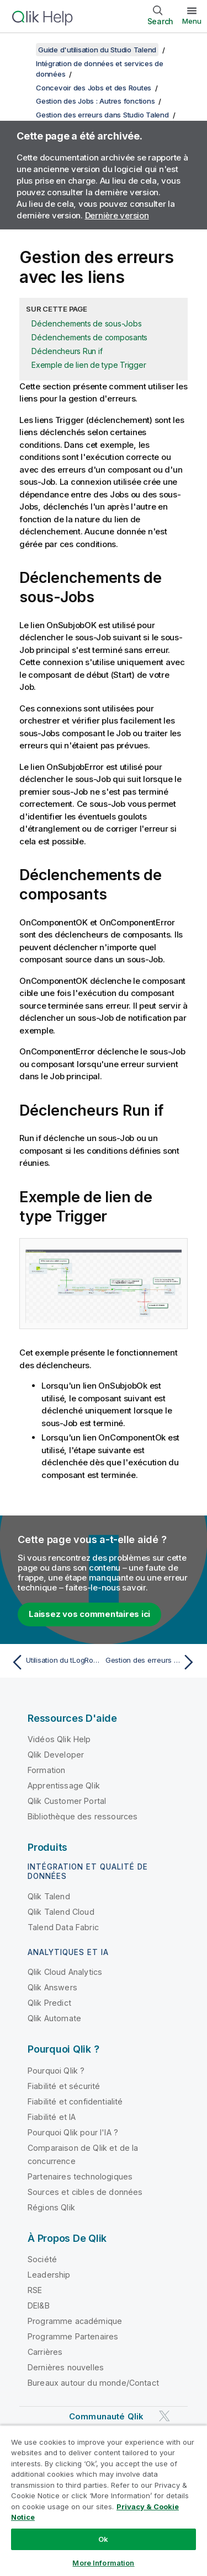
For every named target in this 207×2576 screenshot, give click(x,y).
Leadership (49, 2274)
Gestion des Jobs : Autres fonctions (95, 101)
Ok (103, 2539)
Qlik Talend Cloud (61, 1911)
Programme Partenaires (73, 2336)
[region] (103, 2500)
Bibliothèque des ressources (82, 1816)
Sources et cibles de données (85, 2192)
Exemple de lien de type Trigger (88, 364)
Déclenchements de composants (89, 337)
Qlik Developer (56, 1754)
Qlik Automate (54, 2018)
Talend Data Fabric (63, 1927)
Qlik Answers (52, 1987)
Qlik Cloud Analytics (65, 1972)
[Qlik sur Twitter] (164, 2416)
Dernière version (117, 215)
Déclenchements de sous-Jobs (86, 323)
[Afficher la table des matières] (22, 49)
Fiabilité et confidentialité (75, 2101)
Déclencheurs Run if (66, 351)
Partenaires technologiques (80, 2176)
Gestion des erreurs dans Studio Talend (102, 114)
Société (42, 2259)
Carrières (45, 2352)
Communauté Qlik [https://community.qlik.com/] (106, 2416)
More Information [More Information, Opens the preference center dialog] (103, 2562)
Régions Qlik (51, 2207)
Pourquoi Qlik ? (56, 2070)
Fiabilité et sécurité (64, 2086)
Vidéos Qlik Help (59, 1739)
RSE (35, 2290)
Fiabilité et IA (52, 2117)
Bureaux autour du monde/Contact (93, 2382)
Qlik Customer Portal (67, 1801)
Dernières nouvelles (66, 2367)
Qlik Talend (49, 1896)
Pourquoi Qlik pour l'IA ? (73, 2132)
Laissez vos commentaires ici (89, 1614)
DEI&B (39, 2305)
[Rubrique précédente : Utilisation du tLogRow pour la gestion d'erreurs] (55, 1662)
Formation (46, 1770)
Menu (191, 21)
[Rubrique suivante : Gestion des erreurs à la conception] (152, 1662)
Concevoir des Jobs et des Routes (93, 87)
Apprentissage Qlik (64, 1785)
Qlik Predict (49, 2002)
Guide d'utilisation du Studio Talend (97, 49)
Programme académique (75, 2321)
